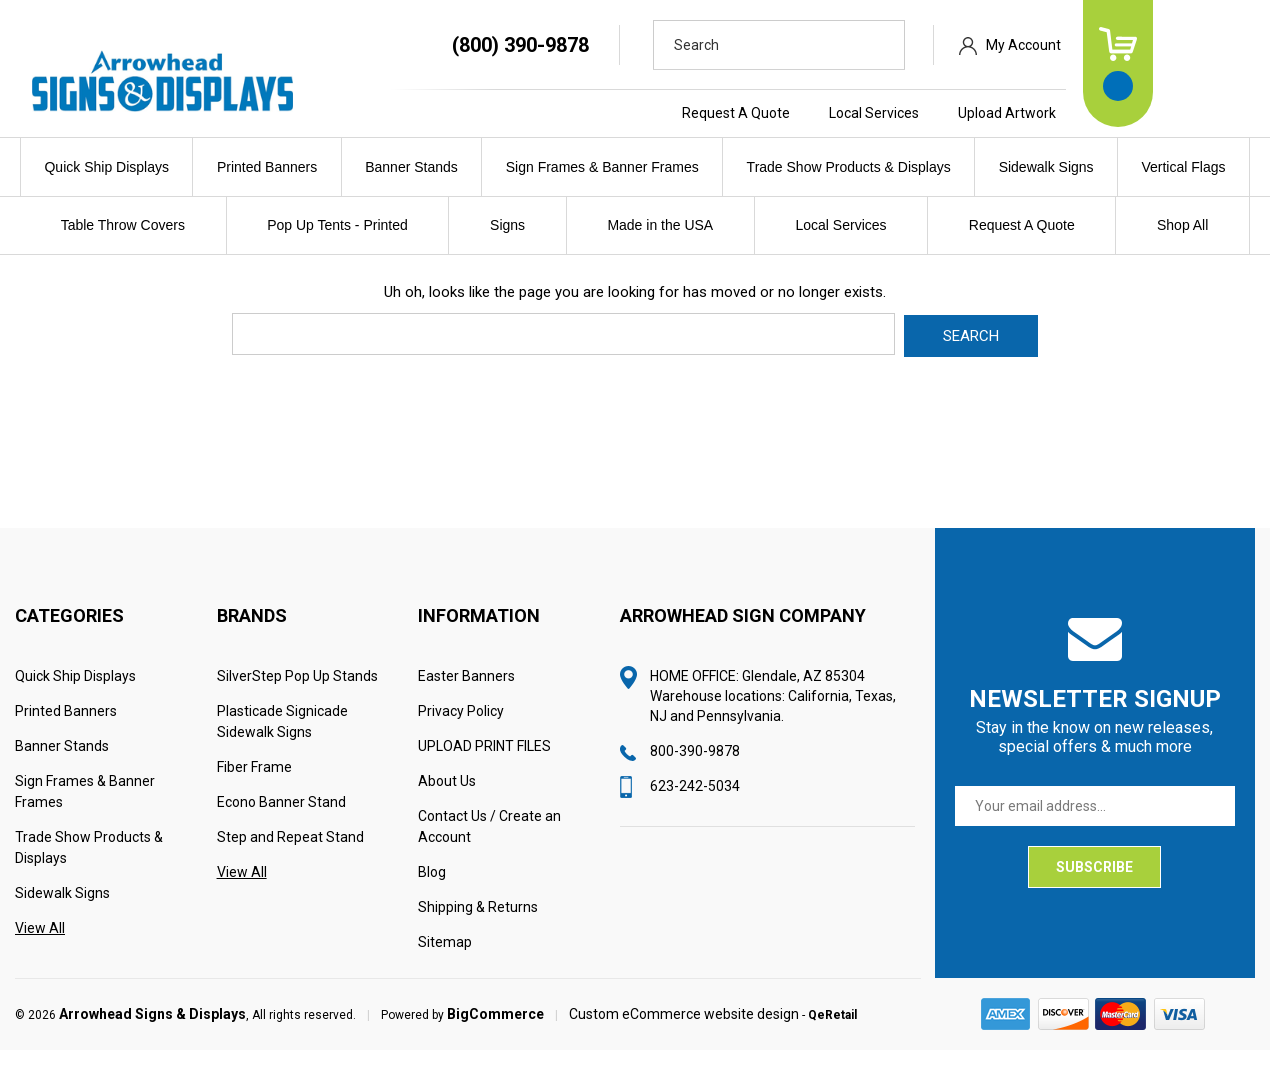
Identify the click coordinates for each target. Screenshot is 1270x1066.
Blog (432, 888)
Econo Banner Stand (281, 818)
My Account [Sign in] (1119, 45)
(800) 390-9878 (616, 45)
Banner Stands (411, 167)
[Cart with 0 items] (1214, 63)
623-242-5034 (695, 802)
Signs (507, 225)
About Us (447, 797)
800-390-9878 (695, 767)
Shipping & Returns (478, 923)
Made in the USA (660, 225)
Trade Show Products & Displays (849, 167)
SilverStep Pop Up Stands (297, 692)
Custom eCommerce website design (684, 1030)
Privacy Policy (461, 727)
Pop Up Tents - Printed (337, 225)
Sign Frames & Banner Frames (602, 167)
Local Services (970, 113)
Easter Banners (466, 692)
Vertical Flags (1183, 167)
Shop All (1182, 225)
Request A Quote (832, 113)
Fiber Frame (254, 783)
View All (40, 944)
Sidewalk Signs (1046, 167)
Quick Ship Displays (106, 167)
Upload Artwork (1103, 113)
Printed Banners (267, 167)
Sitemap (445, 958)
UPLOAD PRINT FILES (484, 762)
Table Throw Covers (123, 225)
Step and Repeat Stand (290, 853)
